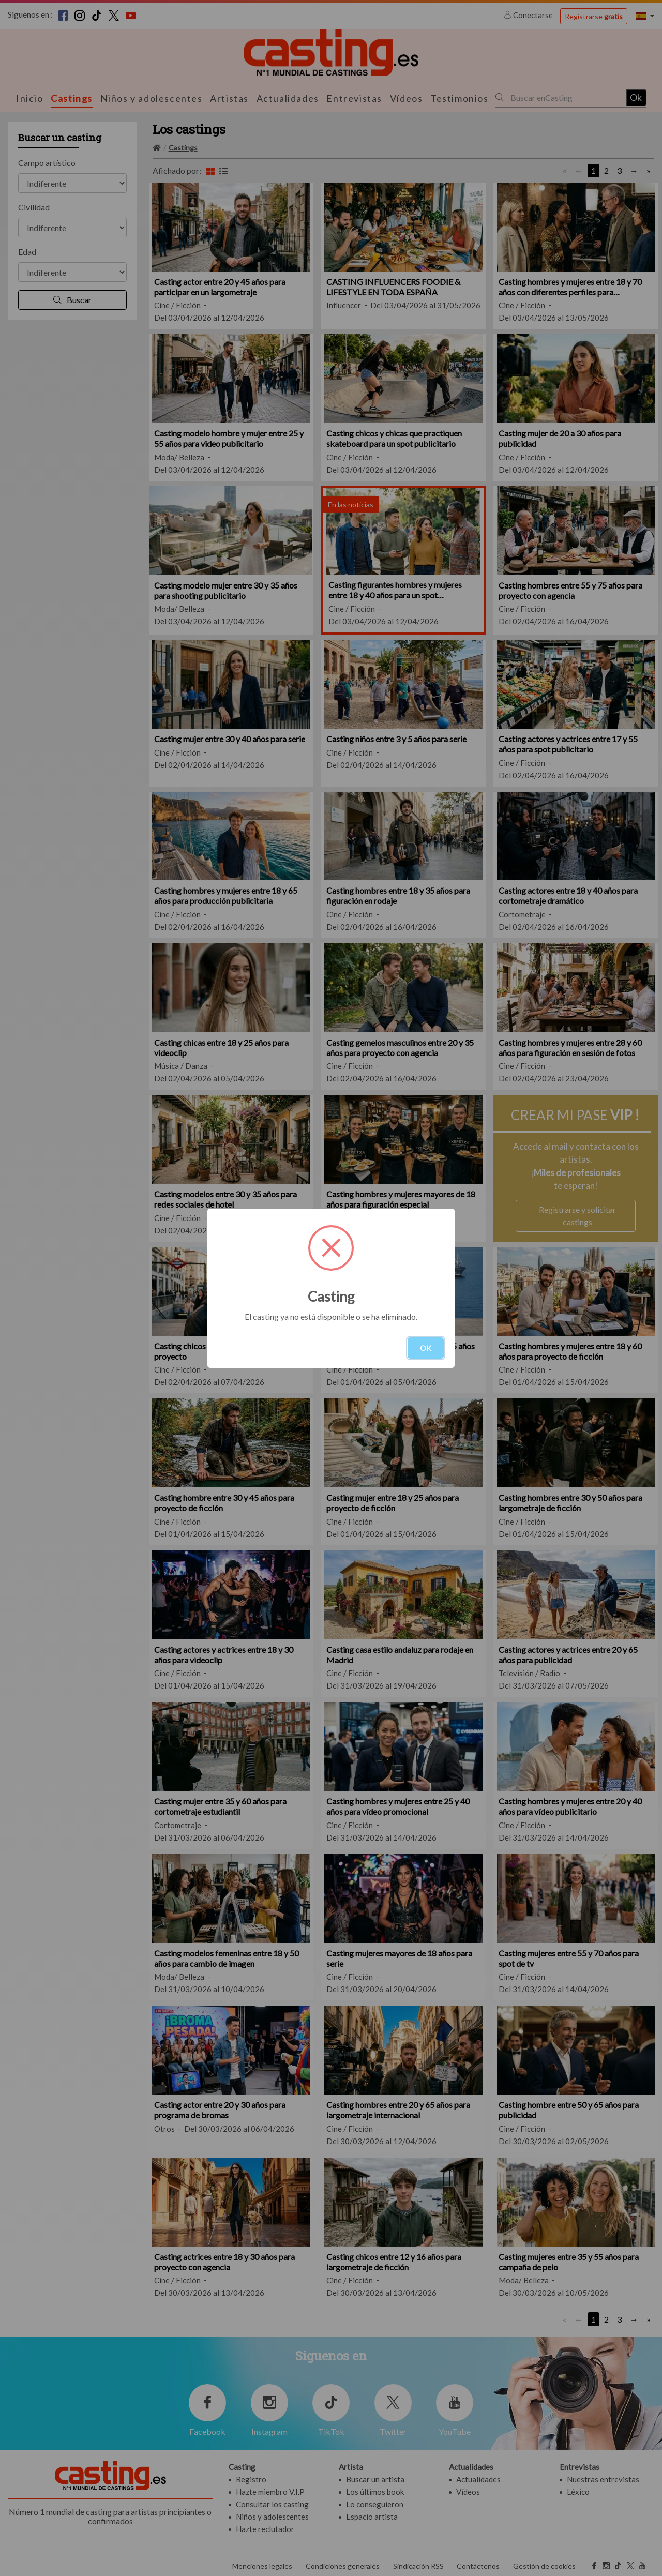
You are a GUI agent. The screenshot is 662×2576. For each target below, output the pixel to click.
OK (425, 1348)
